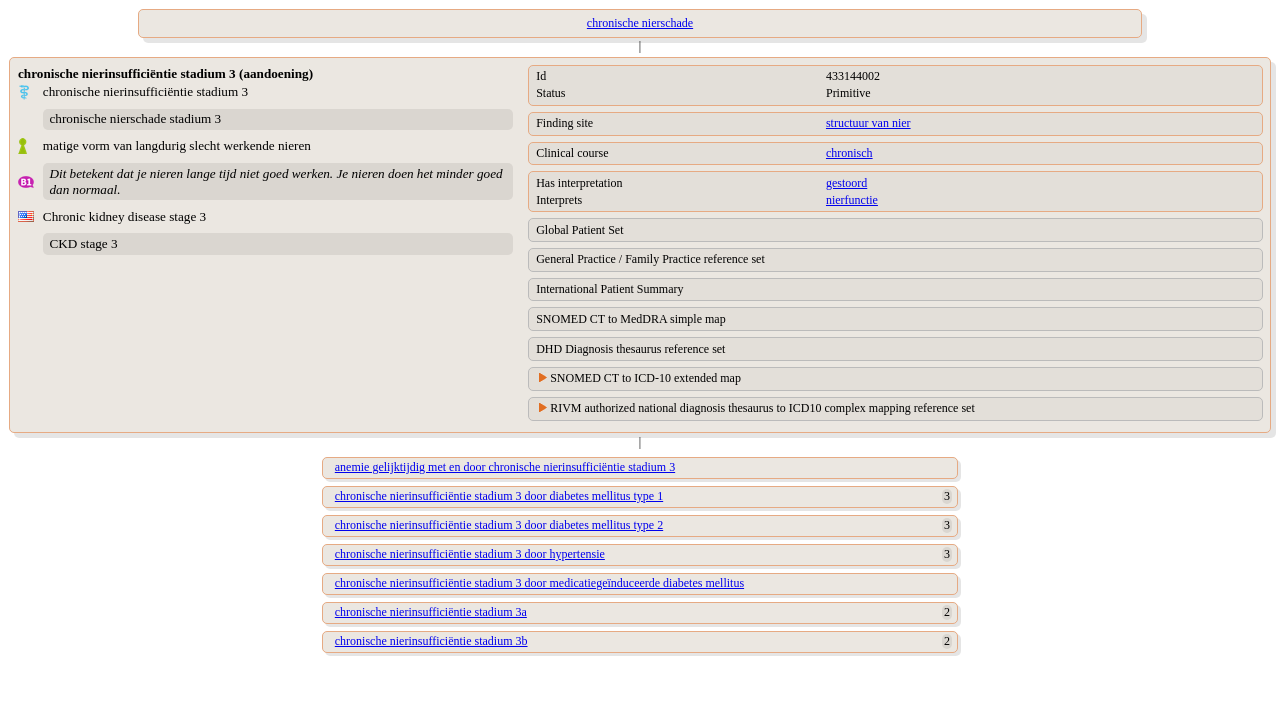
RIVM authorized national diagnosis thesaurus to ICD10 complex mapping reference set (762, 408)
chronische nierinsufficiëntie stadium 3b (431, 641)
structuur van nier (868, 123)
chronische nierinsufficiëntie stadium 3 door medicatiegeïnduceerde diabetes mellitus (539, 583)
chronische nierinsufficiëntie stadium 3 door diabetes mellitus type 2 (499, 525)
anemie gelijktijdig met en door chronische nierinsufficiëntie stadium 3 (505, 467)
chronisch (849, 153)
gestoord (846, 183)
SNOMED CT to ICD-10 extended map (645, 378)
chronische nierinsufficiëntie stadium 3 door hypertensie (470, 554)
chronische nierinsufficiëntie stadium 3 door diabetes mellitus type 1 (499, 496)
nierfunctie (852, 200)
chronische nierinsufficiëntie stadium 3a (431, 612)
